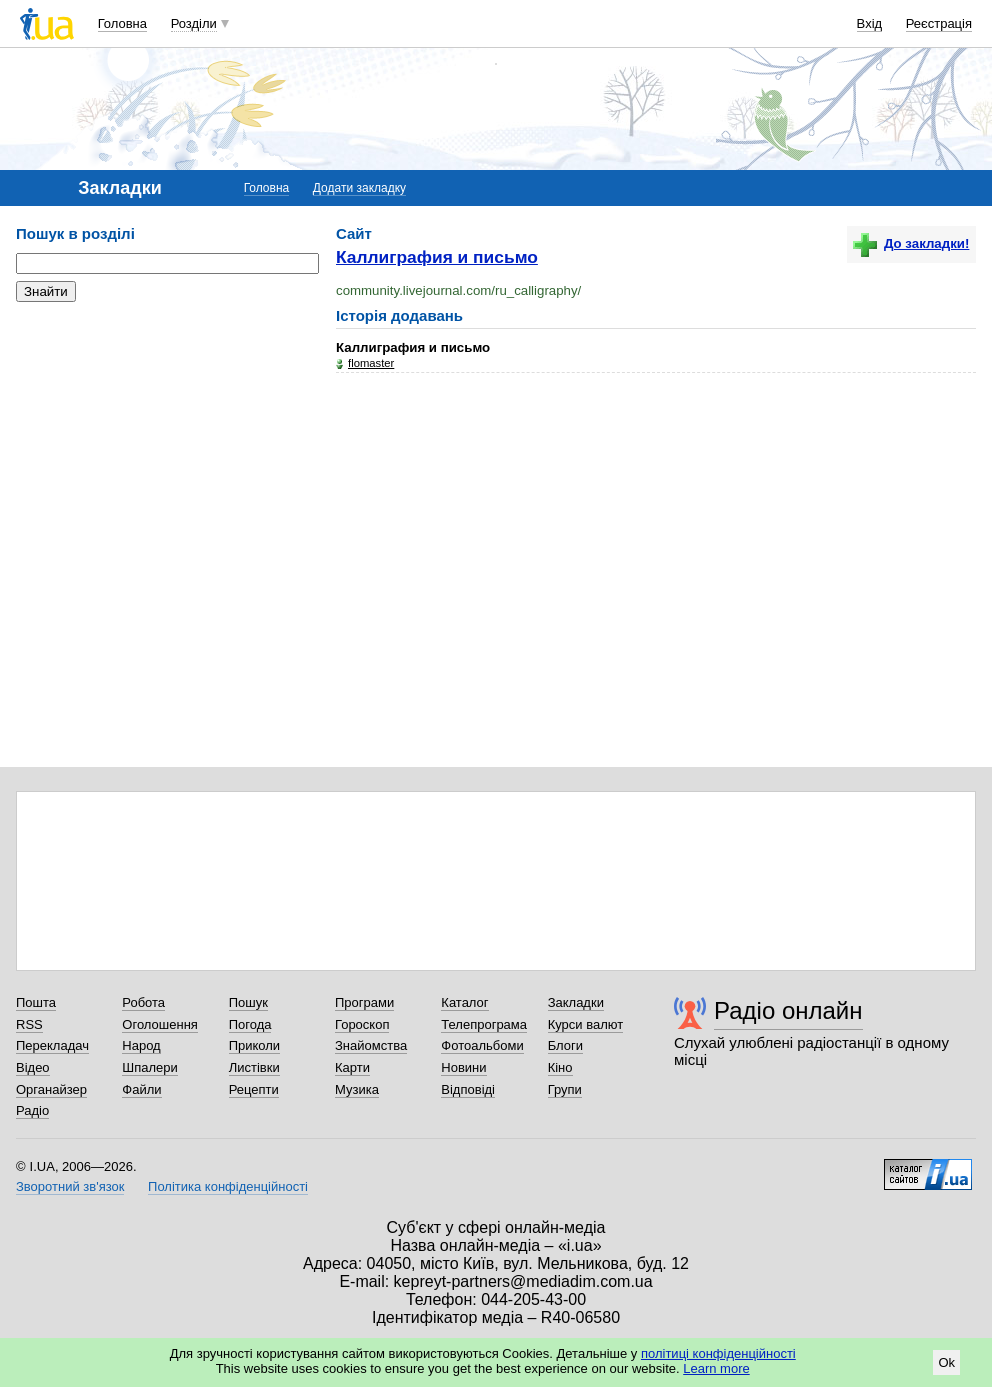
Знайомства (371, 1045)
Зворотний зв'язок (70, 1186)
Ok (946, 1362)
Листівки (254, 1067)
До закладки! (911, 243)
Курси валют (586, 1024)
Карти (352, 1067)
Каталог (464, 1002)
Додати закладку (359, 188)
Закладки (576, 1002)
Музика (357, 1089)
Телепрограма (484, 1024)
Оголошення (160, 1024)
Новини (463, 1067)
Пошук (248, 1002)
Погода (250, 1024)
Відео (33, 1067)
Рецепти (254, 1089)
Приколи (254, 1045)
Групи (565, 1089)
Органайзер (51, 1089)
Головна (122, 23)
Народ (141, 1045)
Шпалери (150, 1067)
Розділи (194, 23)
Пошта (36, 1002)
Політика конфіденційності (228, 1186)
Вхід (870, 23)
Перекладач (52, 1045)
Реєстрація (939, 23)
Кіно (560, 1067)
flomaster (371, 363)
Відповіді (468, 1089)
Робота (143, 1002)
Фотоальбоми (482, 1045)
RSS (29, 1024)
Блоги (565, 1045)
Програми (364, 1002)
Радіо (32, 1110)
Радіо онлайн (788, 1010)
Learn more (716, 1368)
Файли (141, 1089)
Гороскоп (362, 1024)
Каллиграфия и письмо (437, 257)
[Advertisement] (166, 440)
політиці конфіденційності (718, 1353)
